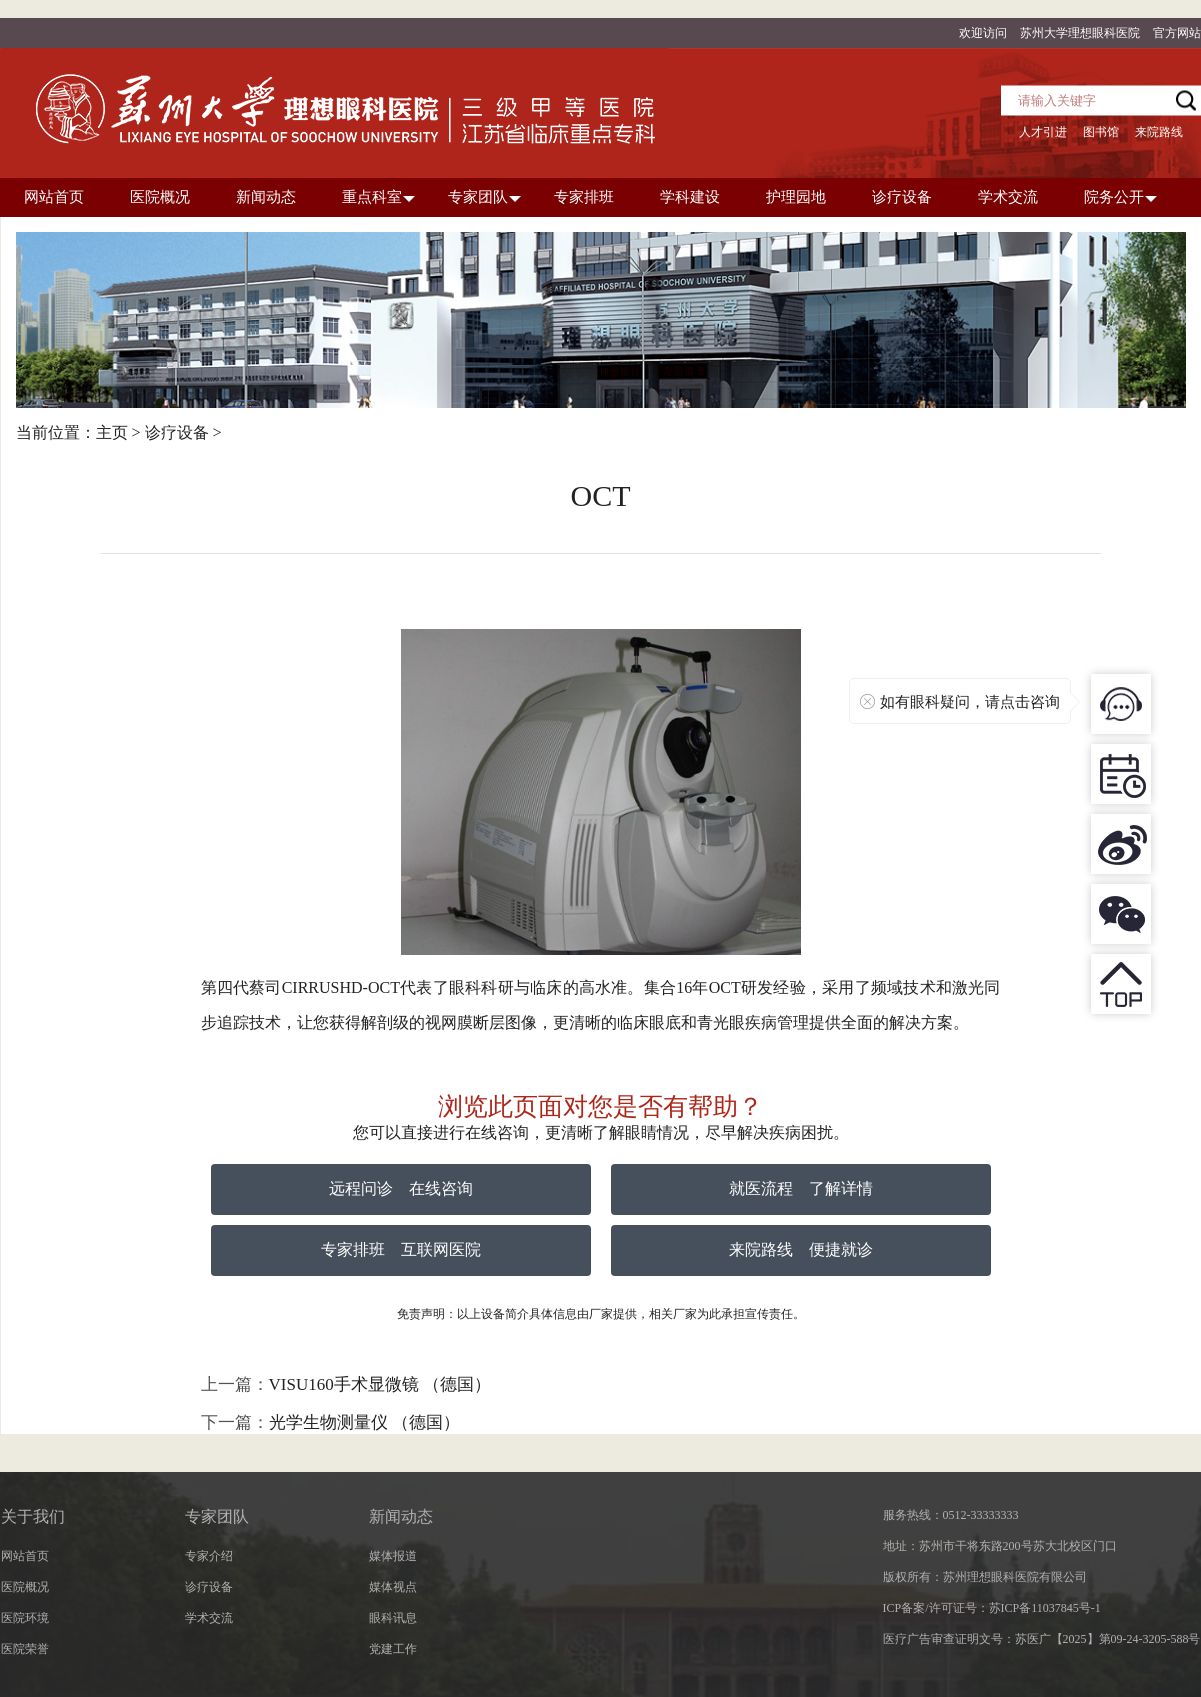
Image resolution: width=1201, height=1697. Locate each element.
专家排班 (353, 1249)
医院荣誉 (25, 1649)
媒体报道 (393, 1556)
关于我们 (33, 1516)
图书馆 (1101, 132)
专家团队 (217, 1516)
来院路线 (1159, 132)
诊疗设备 (177, 432)
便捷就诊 (841, 1249)
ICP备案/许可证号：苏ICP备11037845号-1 (992, 1608)
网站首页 (25, 1556)
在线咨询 (441, 1188)
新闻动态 (401, 1516)
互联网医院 (441, 1249)
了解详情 (841, 1188)
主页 (112, 432)
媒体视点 (393, 1587)
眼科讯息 (393, 1618)
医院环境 (25, 1618)
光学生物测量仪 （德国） (364, 1422)
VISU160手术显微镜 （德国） (380, 1384)
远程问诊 (361, 1188)
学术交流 (209, 1618)
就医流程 (761, 1188)
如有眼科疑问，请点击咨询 (970, 702)
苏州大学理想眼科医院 (1080, 33)
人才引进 (1043, 132)
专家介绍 (209, 1556)
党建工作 (393, 1649)
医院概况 (25, 1587)
